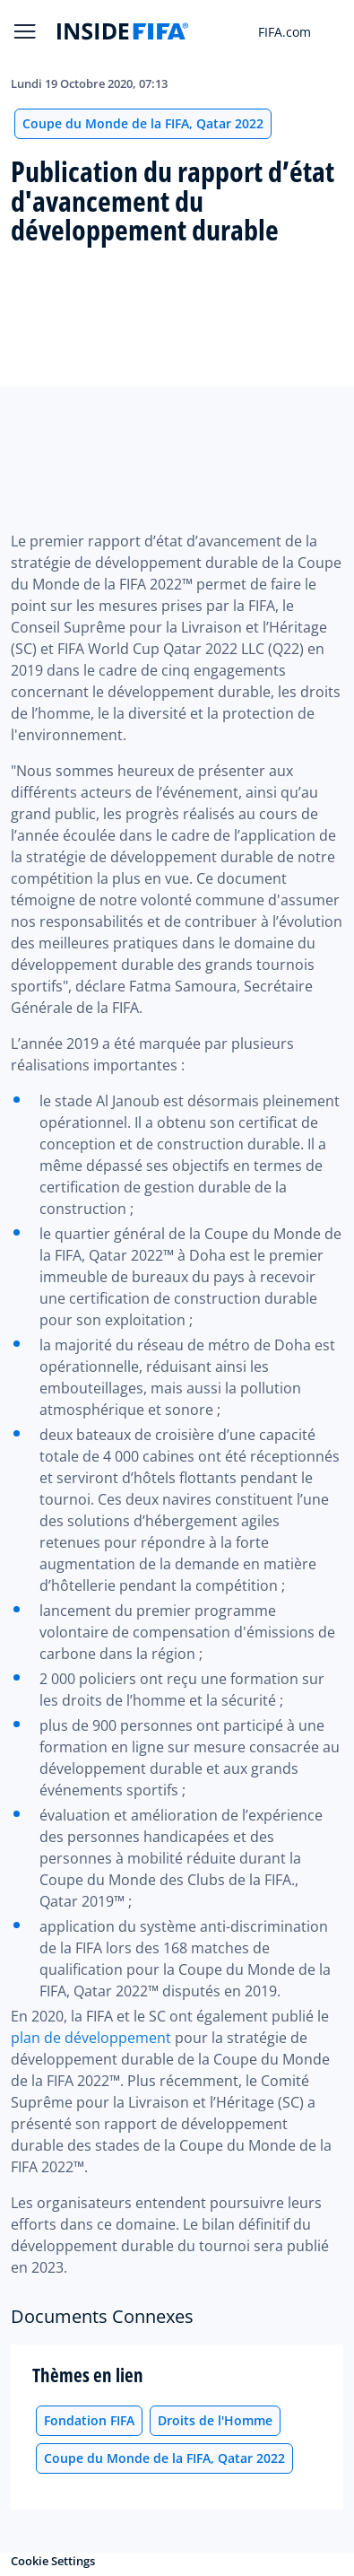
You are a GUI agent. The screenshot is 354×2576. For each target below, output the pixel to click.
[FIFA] (122, 31)
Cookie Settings (53, 2561)
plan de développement (91, 2038)
